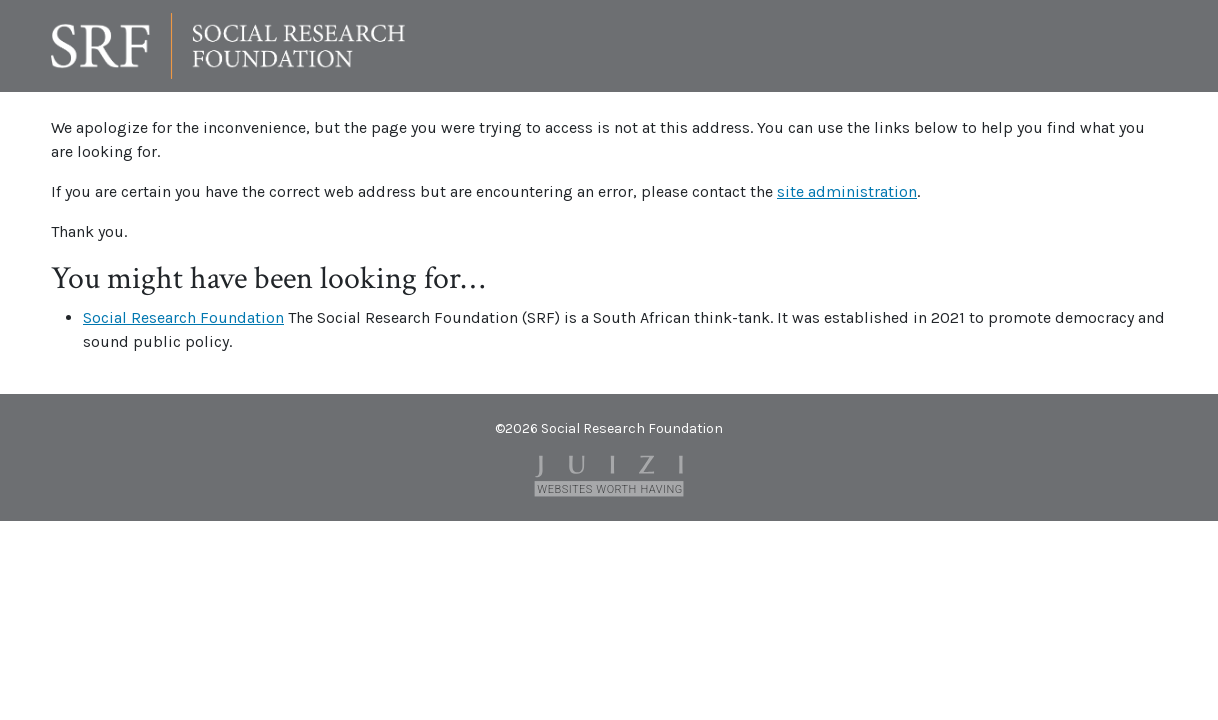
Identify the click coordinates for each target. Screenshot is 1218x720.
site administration (847, 191)
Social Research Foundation (183, 317)
